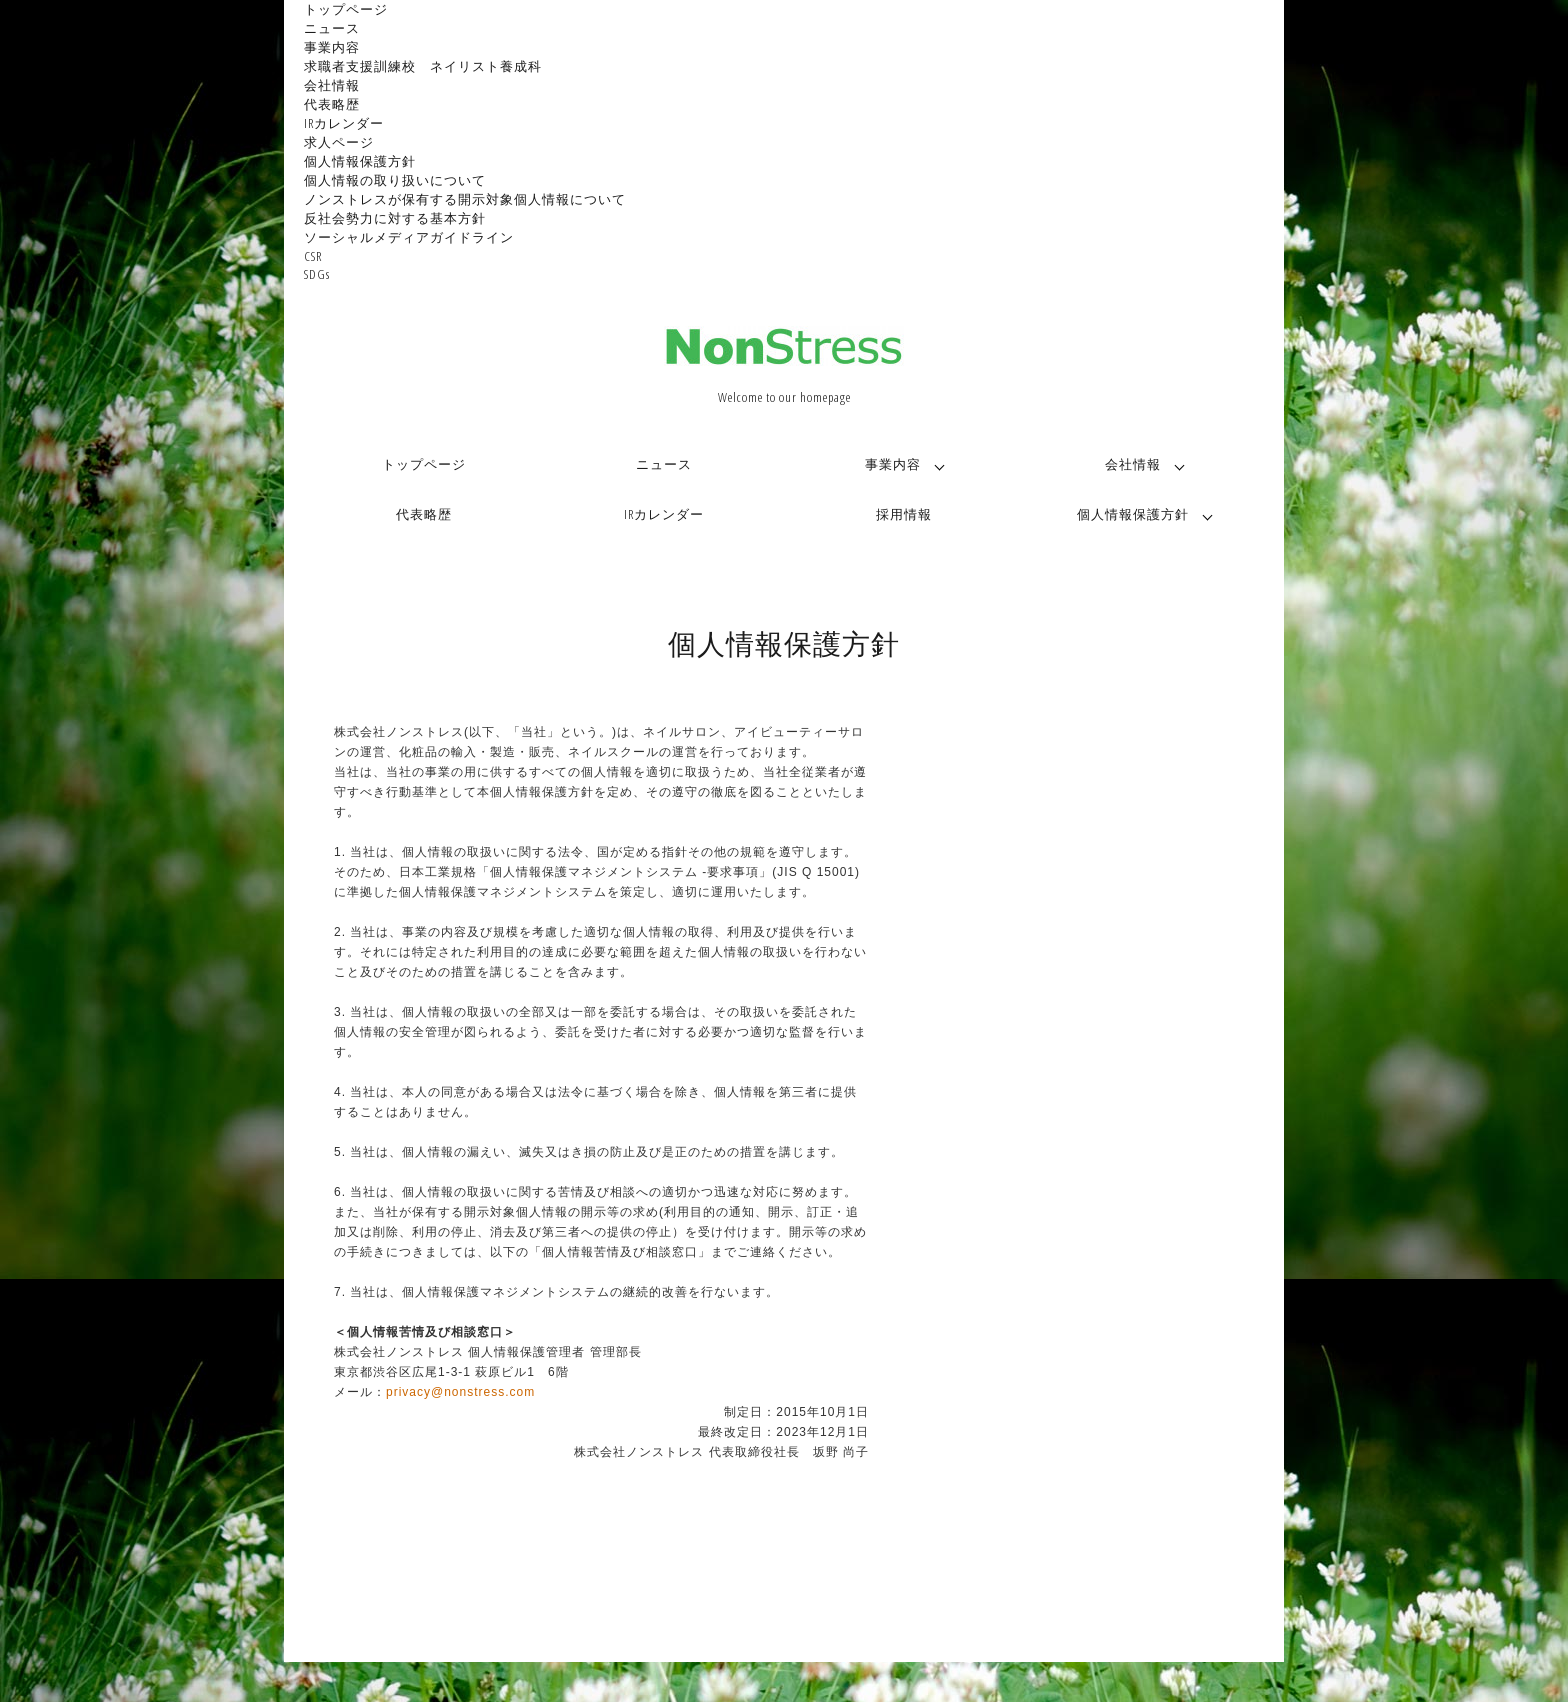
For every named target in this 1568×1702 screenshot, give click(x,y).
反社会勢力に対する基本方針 (395, 218)
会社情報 (332, 85)
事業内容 (332, 47)
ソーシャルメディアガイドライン (409, 237)
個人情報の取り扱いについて (395, 180)
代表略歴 (332, 104)
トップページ (346, 9)
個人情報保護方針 (360, 161)
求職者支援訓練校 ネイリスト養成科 (423, 66)
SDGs (317, 274)
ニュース (332, 28)
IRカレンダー (344, 123)
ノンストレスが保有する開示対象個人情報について (465, 199)
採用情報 (904, 514)
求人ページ (339, 142)
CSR (313, 256)
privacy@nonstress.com (460, 1392)
